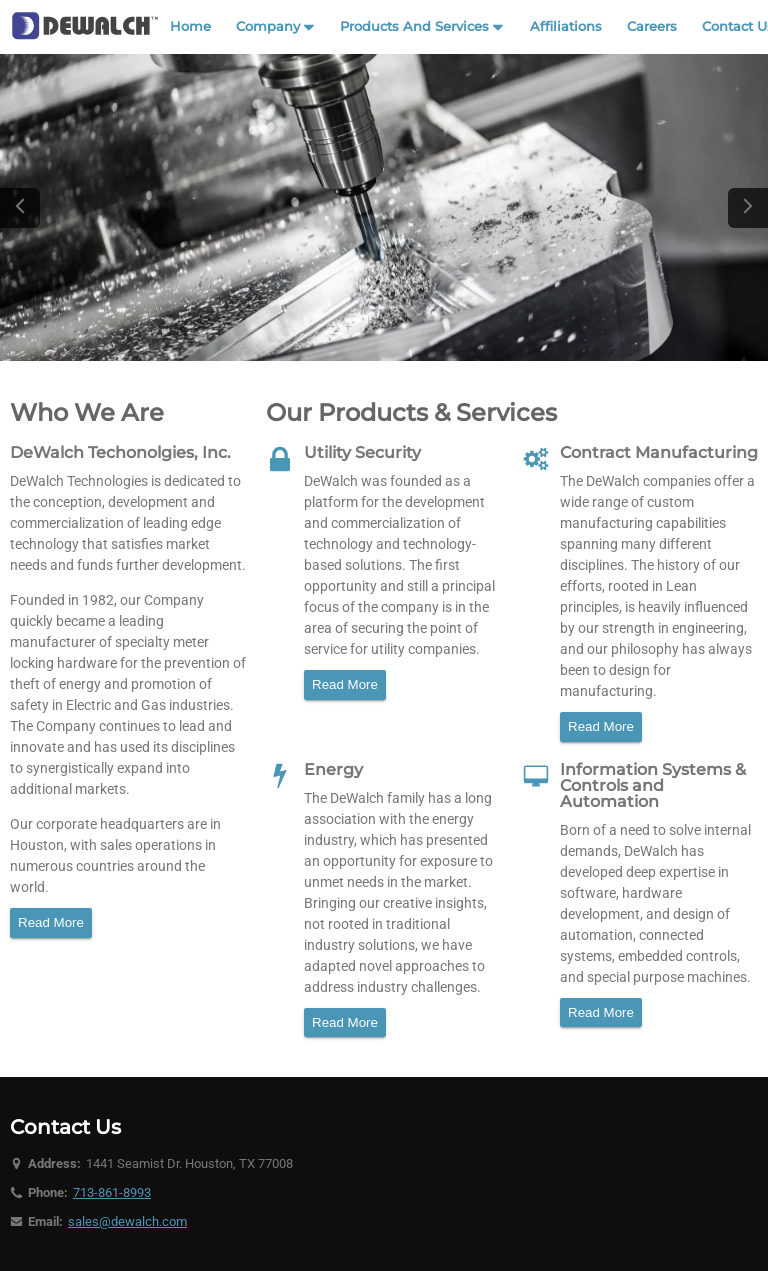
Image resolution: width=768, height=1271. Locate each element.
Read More (51, 922)
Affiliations (566, 26)
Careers (652, 26)
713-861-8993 (112, 1192)
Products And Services (422, 26)
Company (275, 26)
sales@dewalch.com (127, 1221)
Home (190, 26)
